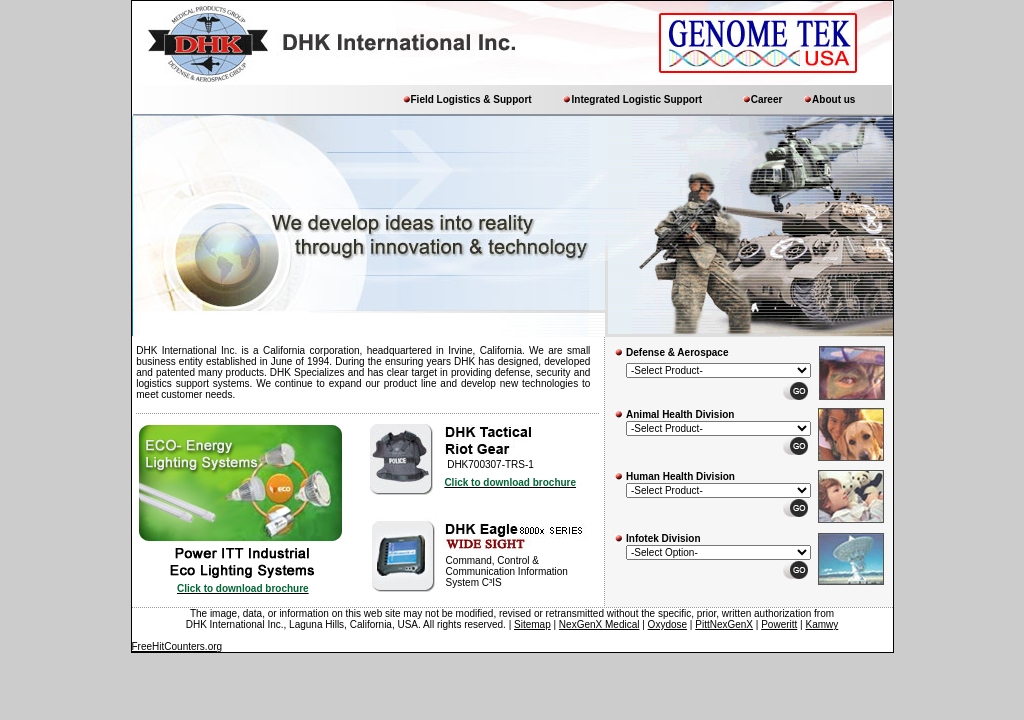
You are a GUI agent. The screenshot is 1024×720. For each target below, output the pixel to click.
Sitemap (532, 624)
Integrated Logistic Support (637, 99)
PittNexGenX (724, 624)
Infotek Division (663, 538)
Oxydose (667, 624)
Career (767, 99)
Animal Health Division (680, 414)
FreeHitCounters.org (177, 646)
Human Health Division (680, 476)
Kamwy (821, 624)
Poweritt (779, 624)
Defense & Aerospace (677, 352)
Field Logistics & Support (471, 99)
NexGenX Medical (599, 624)
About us (833, 99)
